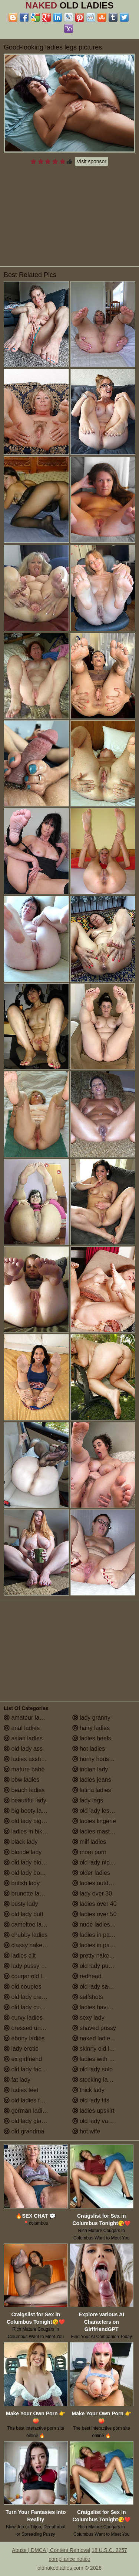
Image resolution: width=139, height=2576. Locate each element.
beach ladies (24, 1790)
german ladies (26, 2111)
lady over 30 (92, 1893)
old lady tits (90, 2100)
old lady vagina (95, 2121)
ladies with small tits (102, 2059)
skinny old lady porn (102, 2049)
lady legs (87, 1800)
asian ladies (23, 1738)
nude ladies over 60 (102, 1924)
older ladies (91, 1873)
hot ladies (88, 1749)
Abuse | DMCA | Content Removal (51, 2550)
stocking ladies (95, 2080)
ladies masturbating (101, 1831)
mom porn (89, 1852)
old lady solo (92, 2069)
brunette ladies (27, 1893)
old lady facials (27, 2069)
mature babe (24, 1769)
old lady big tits (27, 1821)
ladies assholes (28, 1759)
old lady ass (23, 1749)
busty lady (21, 1904)
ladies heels (91, 1738)
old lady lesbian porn (103, 1811)
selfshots (87, 1997)
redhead (87, 1976)
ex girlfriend (23, 2059)
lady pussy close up (33, 1966)
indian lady (90, 1769)
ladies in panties (97, 1935)
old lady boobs (27, 1873)
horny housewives (100, 1759)
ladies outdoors (96, 1883)
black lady (21, 1842)
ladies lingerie (94, 1821)
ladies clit (20, 1955)
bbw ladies (21, 1780)
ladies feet (21, 2090)
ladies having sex (98, 2007)
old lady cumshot (30, 2007)
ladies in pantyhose (101, 1945)
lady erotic (21, 2049)
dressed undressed (33, 2028)
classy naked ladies (33, 1945)
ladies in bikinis (27, 1831)
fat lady (17, 2080)
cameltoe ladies (28, 1924)
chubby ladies (25, 1935)
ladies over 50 (94, 1914)
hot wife (86, 2131)
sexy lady (88, 2017)
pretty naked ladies (101, 1955)
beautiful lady (25, 1800)
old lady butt (23, 1914)
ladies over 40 (94, 1904)
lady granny (91, 1718)
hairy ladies (91, 1728)
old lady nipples (96, 1862)
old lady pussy (95, 1966)
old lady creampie (31, 1997)
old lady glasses (28, 2121)
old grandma (24, 2131)
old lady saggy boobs (104, 1986)
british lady (22, 1883)
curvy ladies (23, 2017)
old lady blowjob (28, 1862)
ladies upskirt (93, 2111)
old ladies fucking (30, 2100)
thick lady (88, 2090)
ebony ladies (24, 2038)
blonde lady (23, 1852)
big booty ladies (28, 1811)
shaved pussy (94, 2028)
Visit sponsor (91, 161)
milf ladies (89, 1842)
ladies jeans (91, 1780)
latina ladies (91, 1790)
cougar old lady (28, 1976)
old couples (22, 1986)
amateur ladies (27, 1718)
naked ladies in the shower (104, 2038)
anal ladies (22, 1728)
